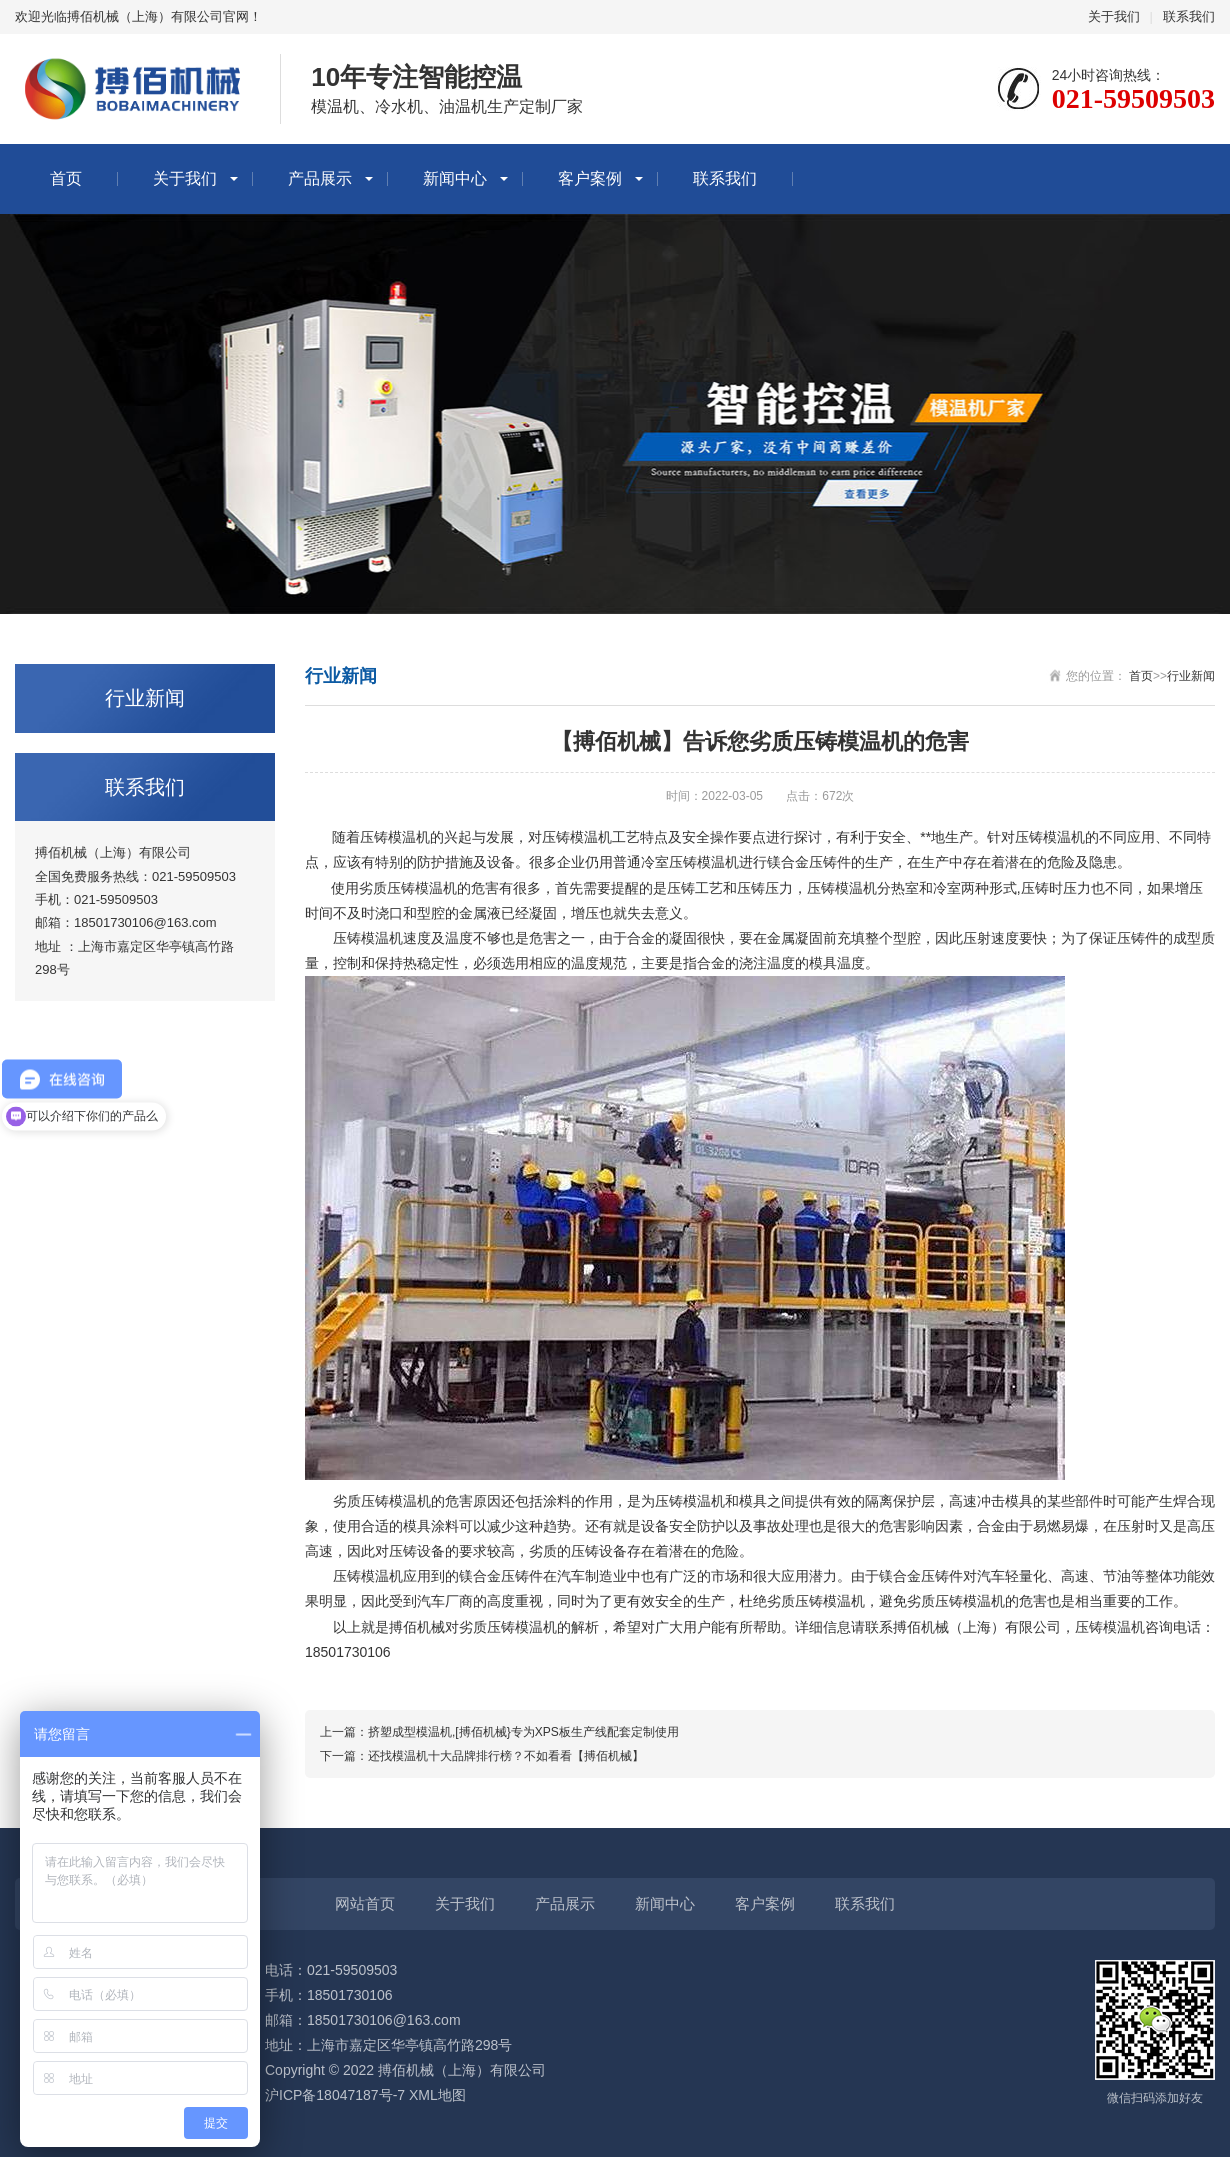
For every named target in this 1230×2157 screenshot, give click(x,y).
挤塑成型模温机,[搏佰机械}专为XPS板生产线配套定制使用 (523, 1732)
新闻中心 (455, 178)
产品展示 (320, 178)
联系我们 (1189, 16)
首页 (66, 178)
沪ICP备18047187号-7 (335, 2095)
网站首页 (365, 1903)
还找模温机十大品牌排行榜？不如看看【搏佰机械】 (506, 1756)
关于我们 (1114, 16)
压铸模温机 (368, 938)
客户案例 (590, 178)
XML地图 (437, 2095)
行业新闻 (1191, 676)
